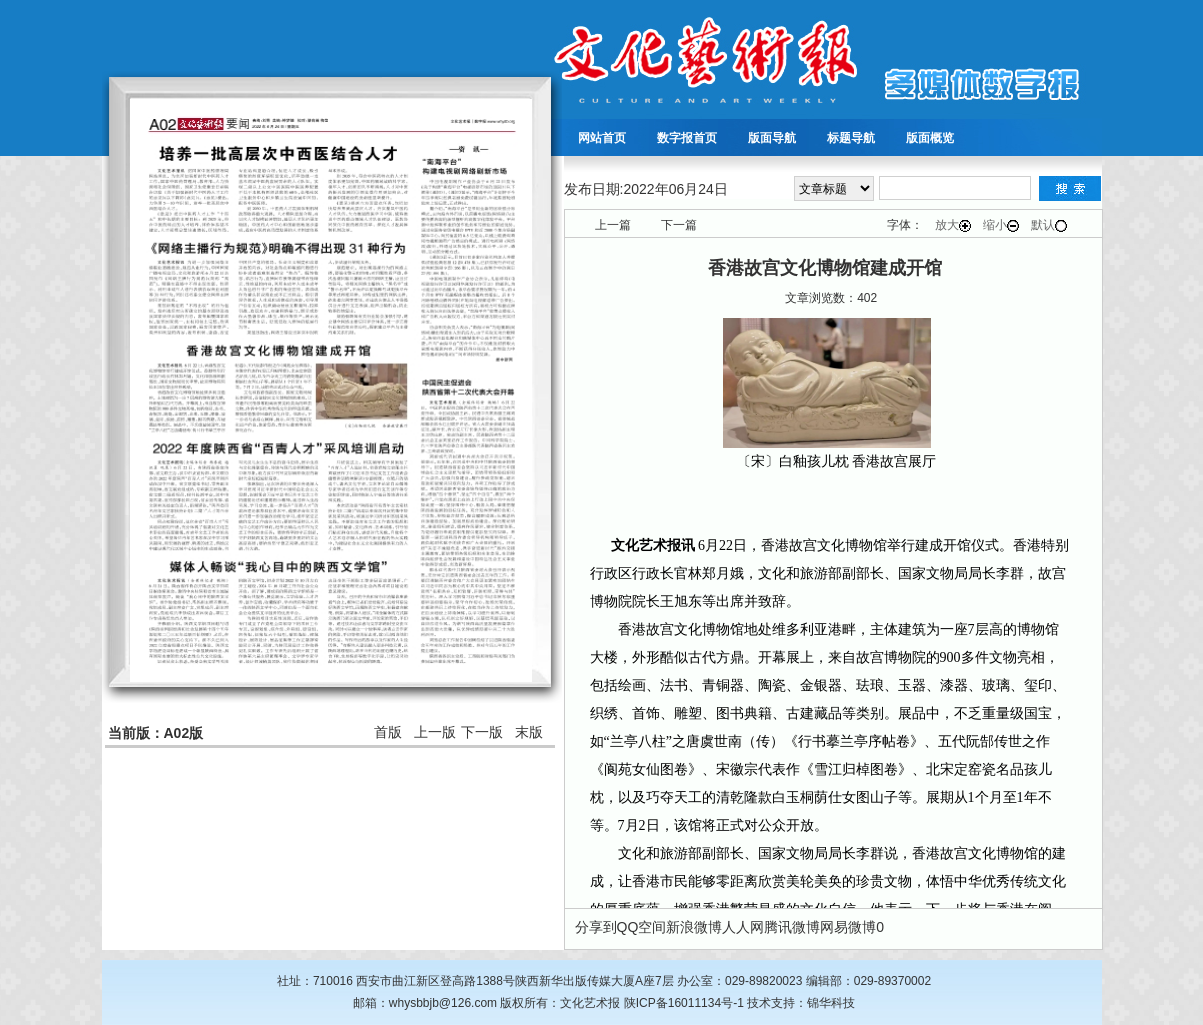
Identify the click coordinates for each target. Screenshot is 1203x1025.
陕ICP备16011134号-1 (684, 1003)
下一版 (482, 732)
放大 (953, 225)
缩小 (1001, 225)
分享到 (596, 927)
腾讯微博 (792, 927)
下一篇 (679, 225)
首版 (388, 732)
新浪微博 (694, 927)
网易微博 (848, 927)
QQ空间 (642, 927)
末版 (529, 732)
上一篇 (613, 225)
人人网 (743, 927)
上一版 (435, 732)
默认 (1049, 225)
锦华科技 (831, 1003)
